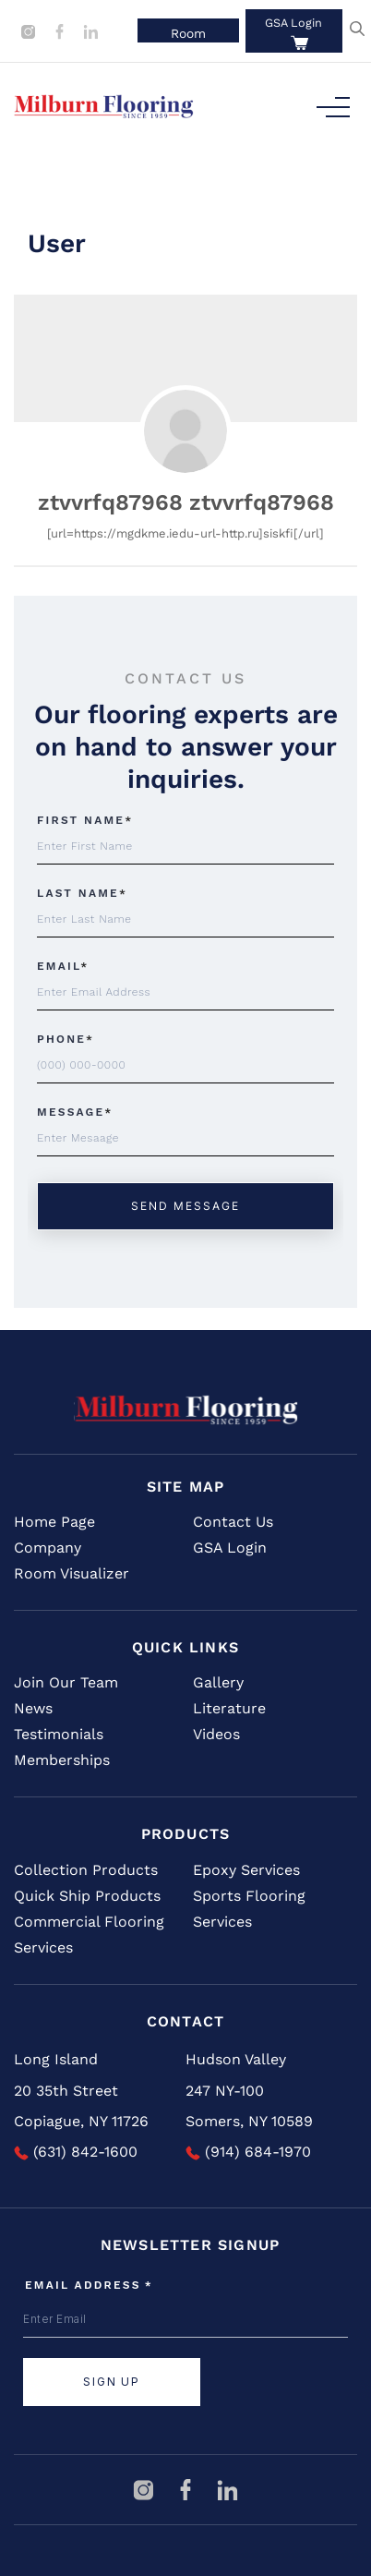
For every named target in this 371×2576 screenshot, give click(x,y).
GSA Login (293, 23)
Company (47, 1547)
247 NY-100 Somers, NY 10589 (249, 2106)
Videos (216, 1734)
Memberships (62, 1760)
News (33, 1708)
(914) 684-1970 (248, 2151)
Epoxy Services (246, 1870)
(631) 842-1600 (76, 2151)
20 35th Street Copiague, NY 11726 (81, 2106)
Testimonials (58, 1734)
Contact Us (233, 1521)
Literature (229, 1708)
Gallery (218, 1682)
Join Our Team (66, 1682)
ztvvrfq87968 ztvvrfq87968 (186, 502)
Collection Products (86, 1870)
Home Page (54, 1521)
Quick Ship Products (87, 1896)
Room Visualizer (71, 1573)
